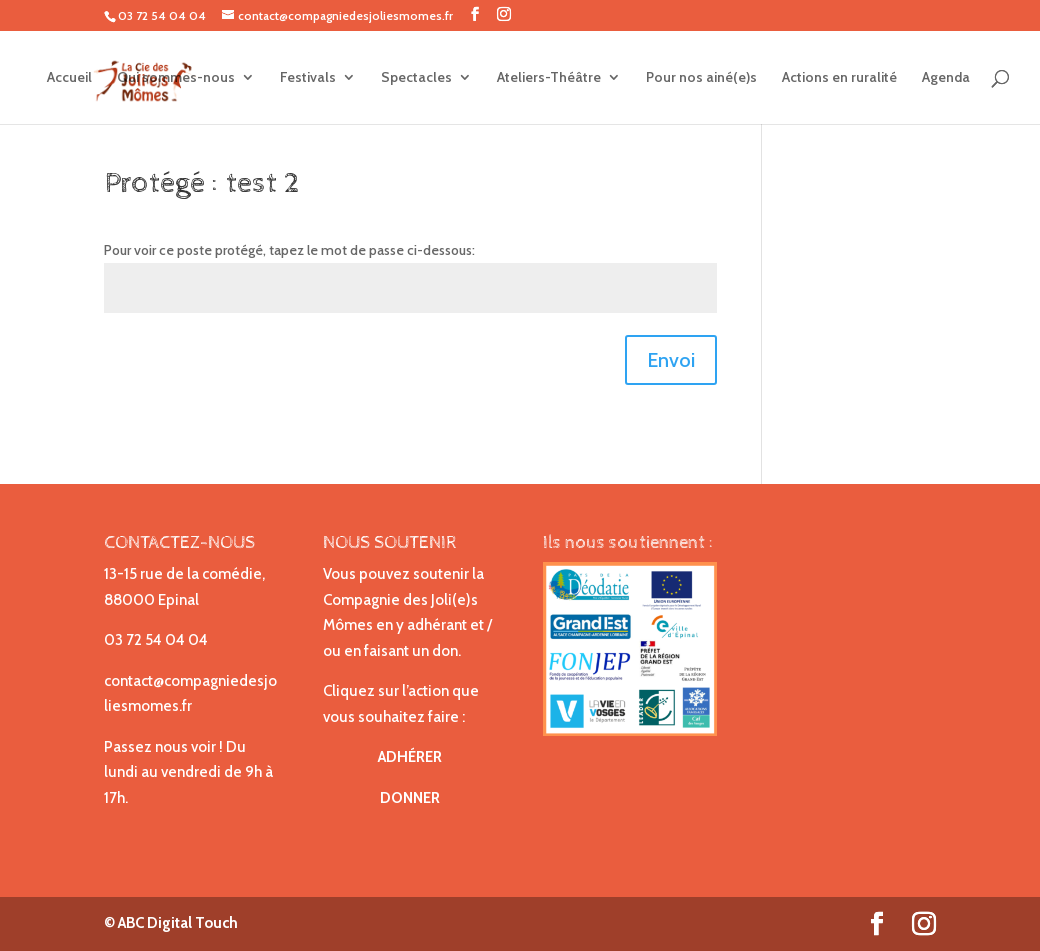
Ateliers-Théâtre (549, 78)
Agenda (946, 78)
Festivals (308, 78)
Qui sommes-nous (176, 78)
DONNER (410, 798)
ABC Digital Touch (176, 923)
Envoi (671, 360)
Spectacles (416, 78)
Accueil (69, 78)
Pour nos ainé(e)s (701, 78)
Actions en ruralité (839, 78)
